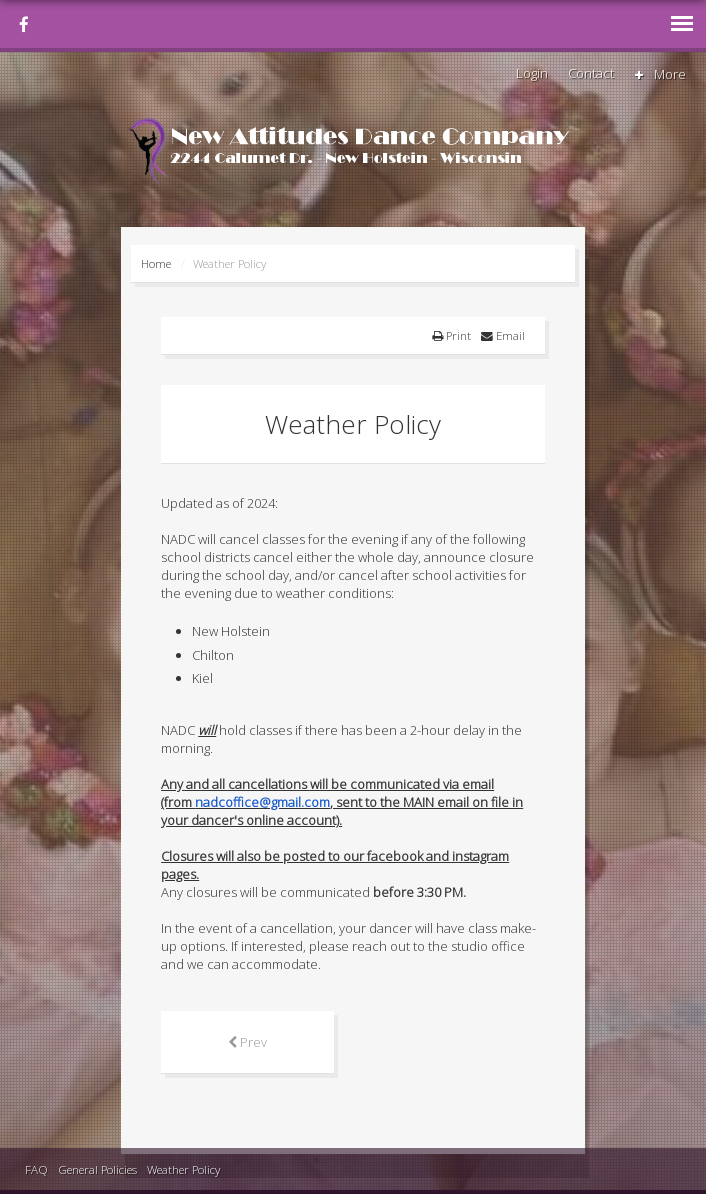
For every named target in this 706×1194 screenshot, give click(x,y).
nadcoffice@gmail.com (262, 802)
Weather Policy (183, 1169)
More (659, 74)
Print (451, 335)
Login (532, 73)
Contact (591, 73)
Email (503, 335)
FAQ (36, 1169)
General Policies (97, 1169)
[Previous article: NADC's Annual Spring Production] (247, 1042)
